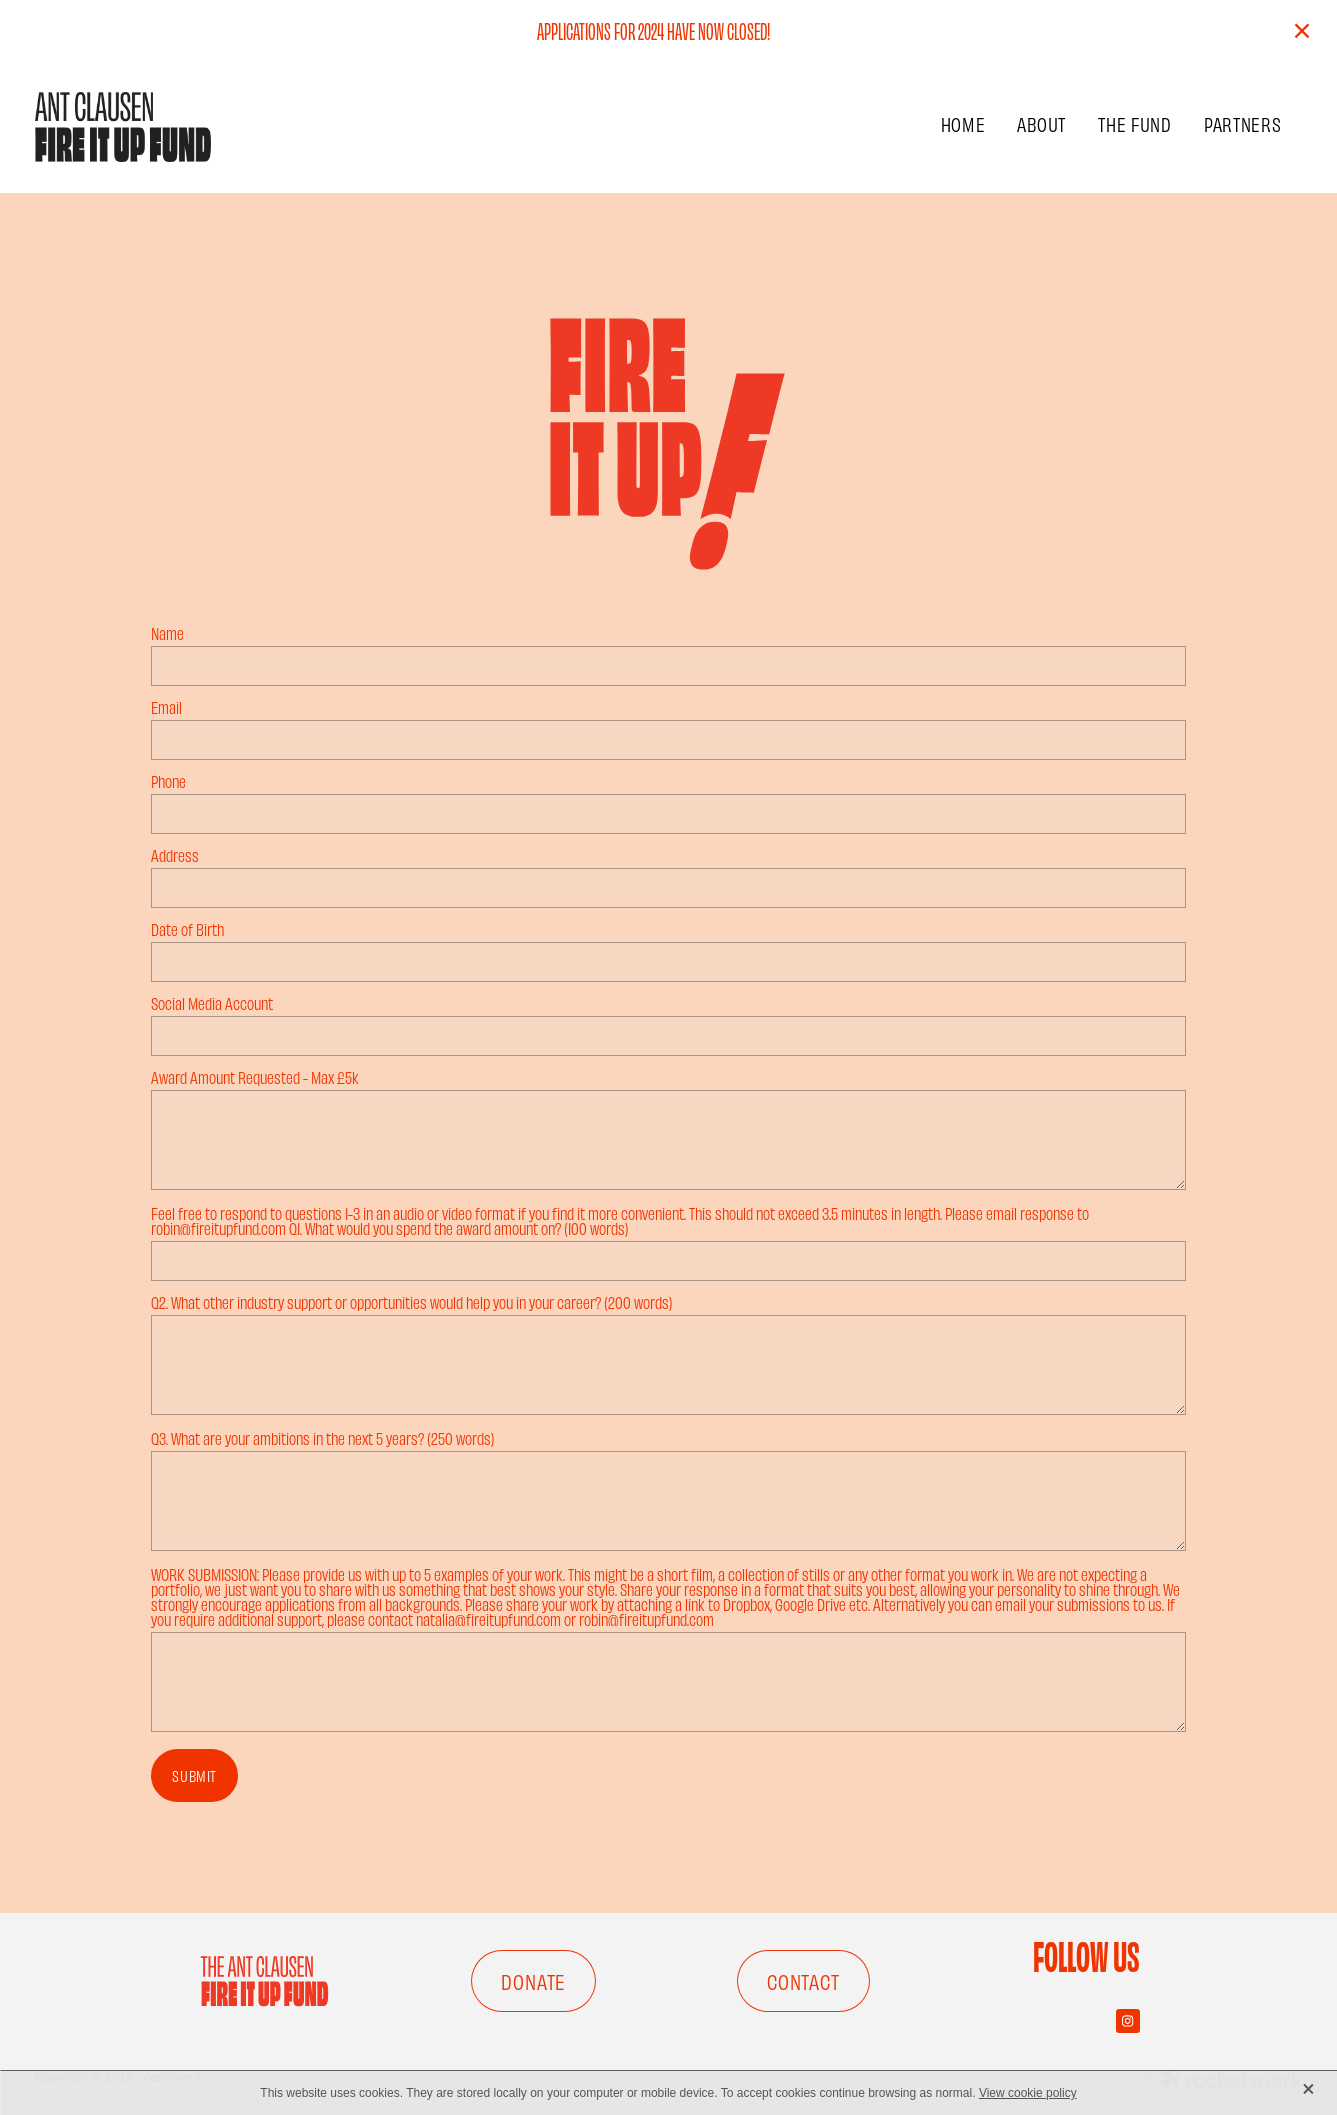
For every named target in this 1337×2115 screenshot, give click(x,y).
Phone (168, 781)
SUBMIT (194, 1775)
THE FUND (1135, 123)
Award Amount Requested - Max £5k (255, 1077)
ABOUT (1041, 123)
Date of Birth (187, 929)
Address (175, 855)
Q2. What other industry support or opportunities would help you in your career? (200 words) (412, 1302)
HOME (963, 123)
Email (166, 707)
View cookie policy (1028, 2093)
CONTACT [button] (803, 1981)
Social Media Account (212, 1003)
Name (167, 633)
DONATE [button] (533, 1981)
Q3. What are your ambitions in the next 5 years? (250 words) (323, 1438)
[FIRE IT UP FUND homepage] (161, 127)
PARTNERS (1243, 123)
